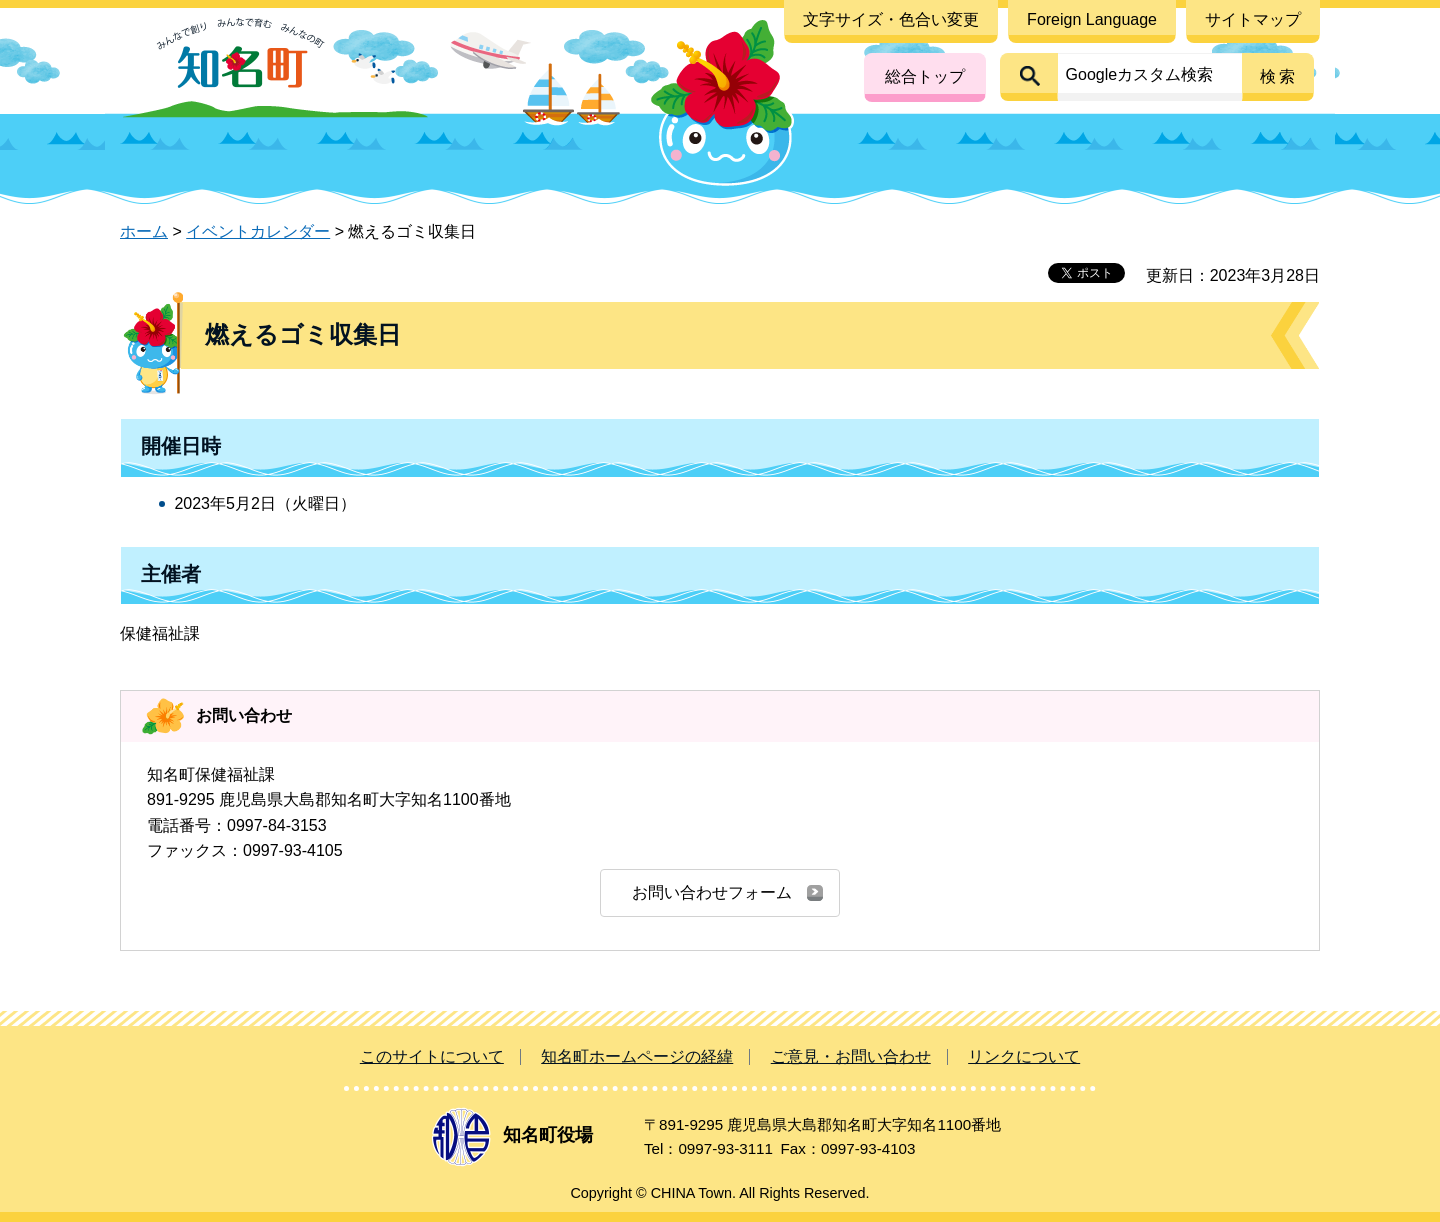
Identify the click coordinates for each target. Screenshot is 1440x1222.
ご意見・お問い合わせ (851, 1056)
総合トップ (925, 76)
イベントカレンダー (258, 231)
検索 (1279, 76)
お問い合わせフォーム (712, 892)
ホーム (144, 231)
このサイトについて (432, 1056)
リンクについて (1024, 1056)
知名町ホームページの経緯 (637, 1056)
